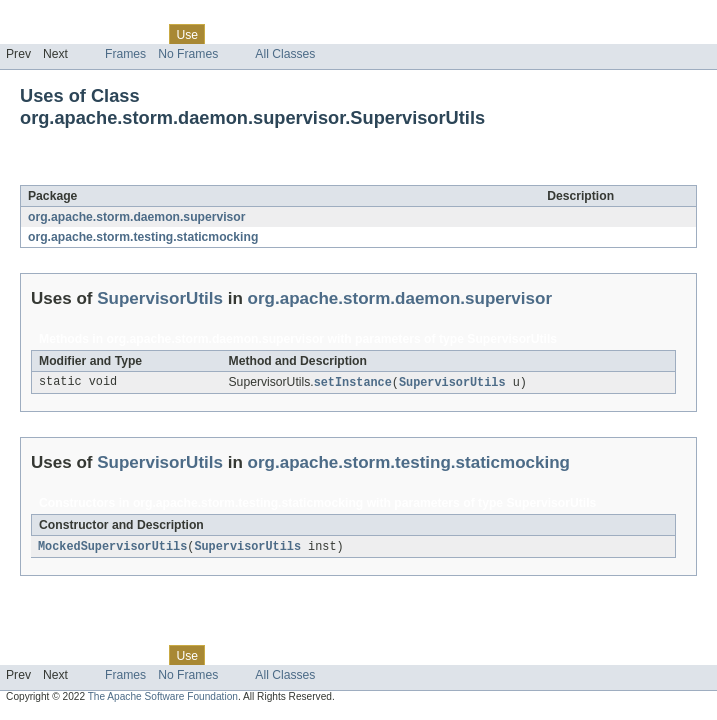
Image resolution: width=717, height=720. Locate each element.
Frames (125, 54)
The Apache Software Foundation (163, 698)
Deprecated (284, 34)
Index (342, 34)
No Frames (188, 54)
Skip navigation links (55, 17)
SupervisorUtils (182, 174)
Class (143, 34)
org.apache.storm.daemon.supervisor (137, 217)
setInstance (353, 383)
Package (92, 34)
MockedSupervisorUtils (112, 548)
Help (381, 34)
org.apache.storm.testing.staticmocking (143, 237)
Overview (31, 34)
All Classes (285, 54)
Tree (228, 34)
